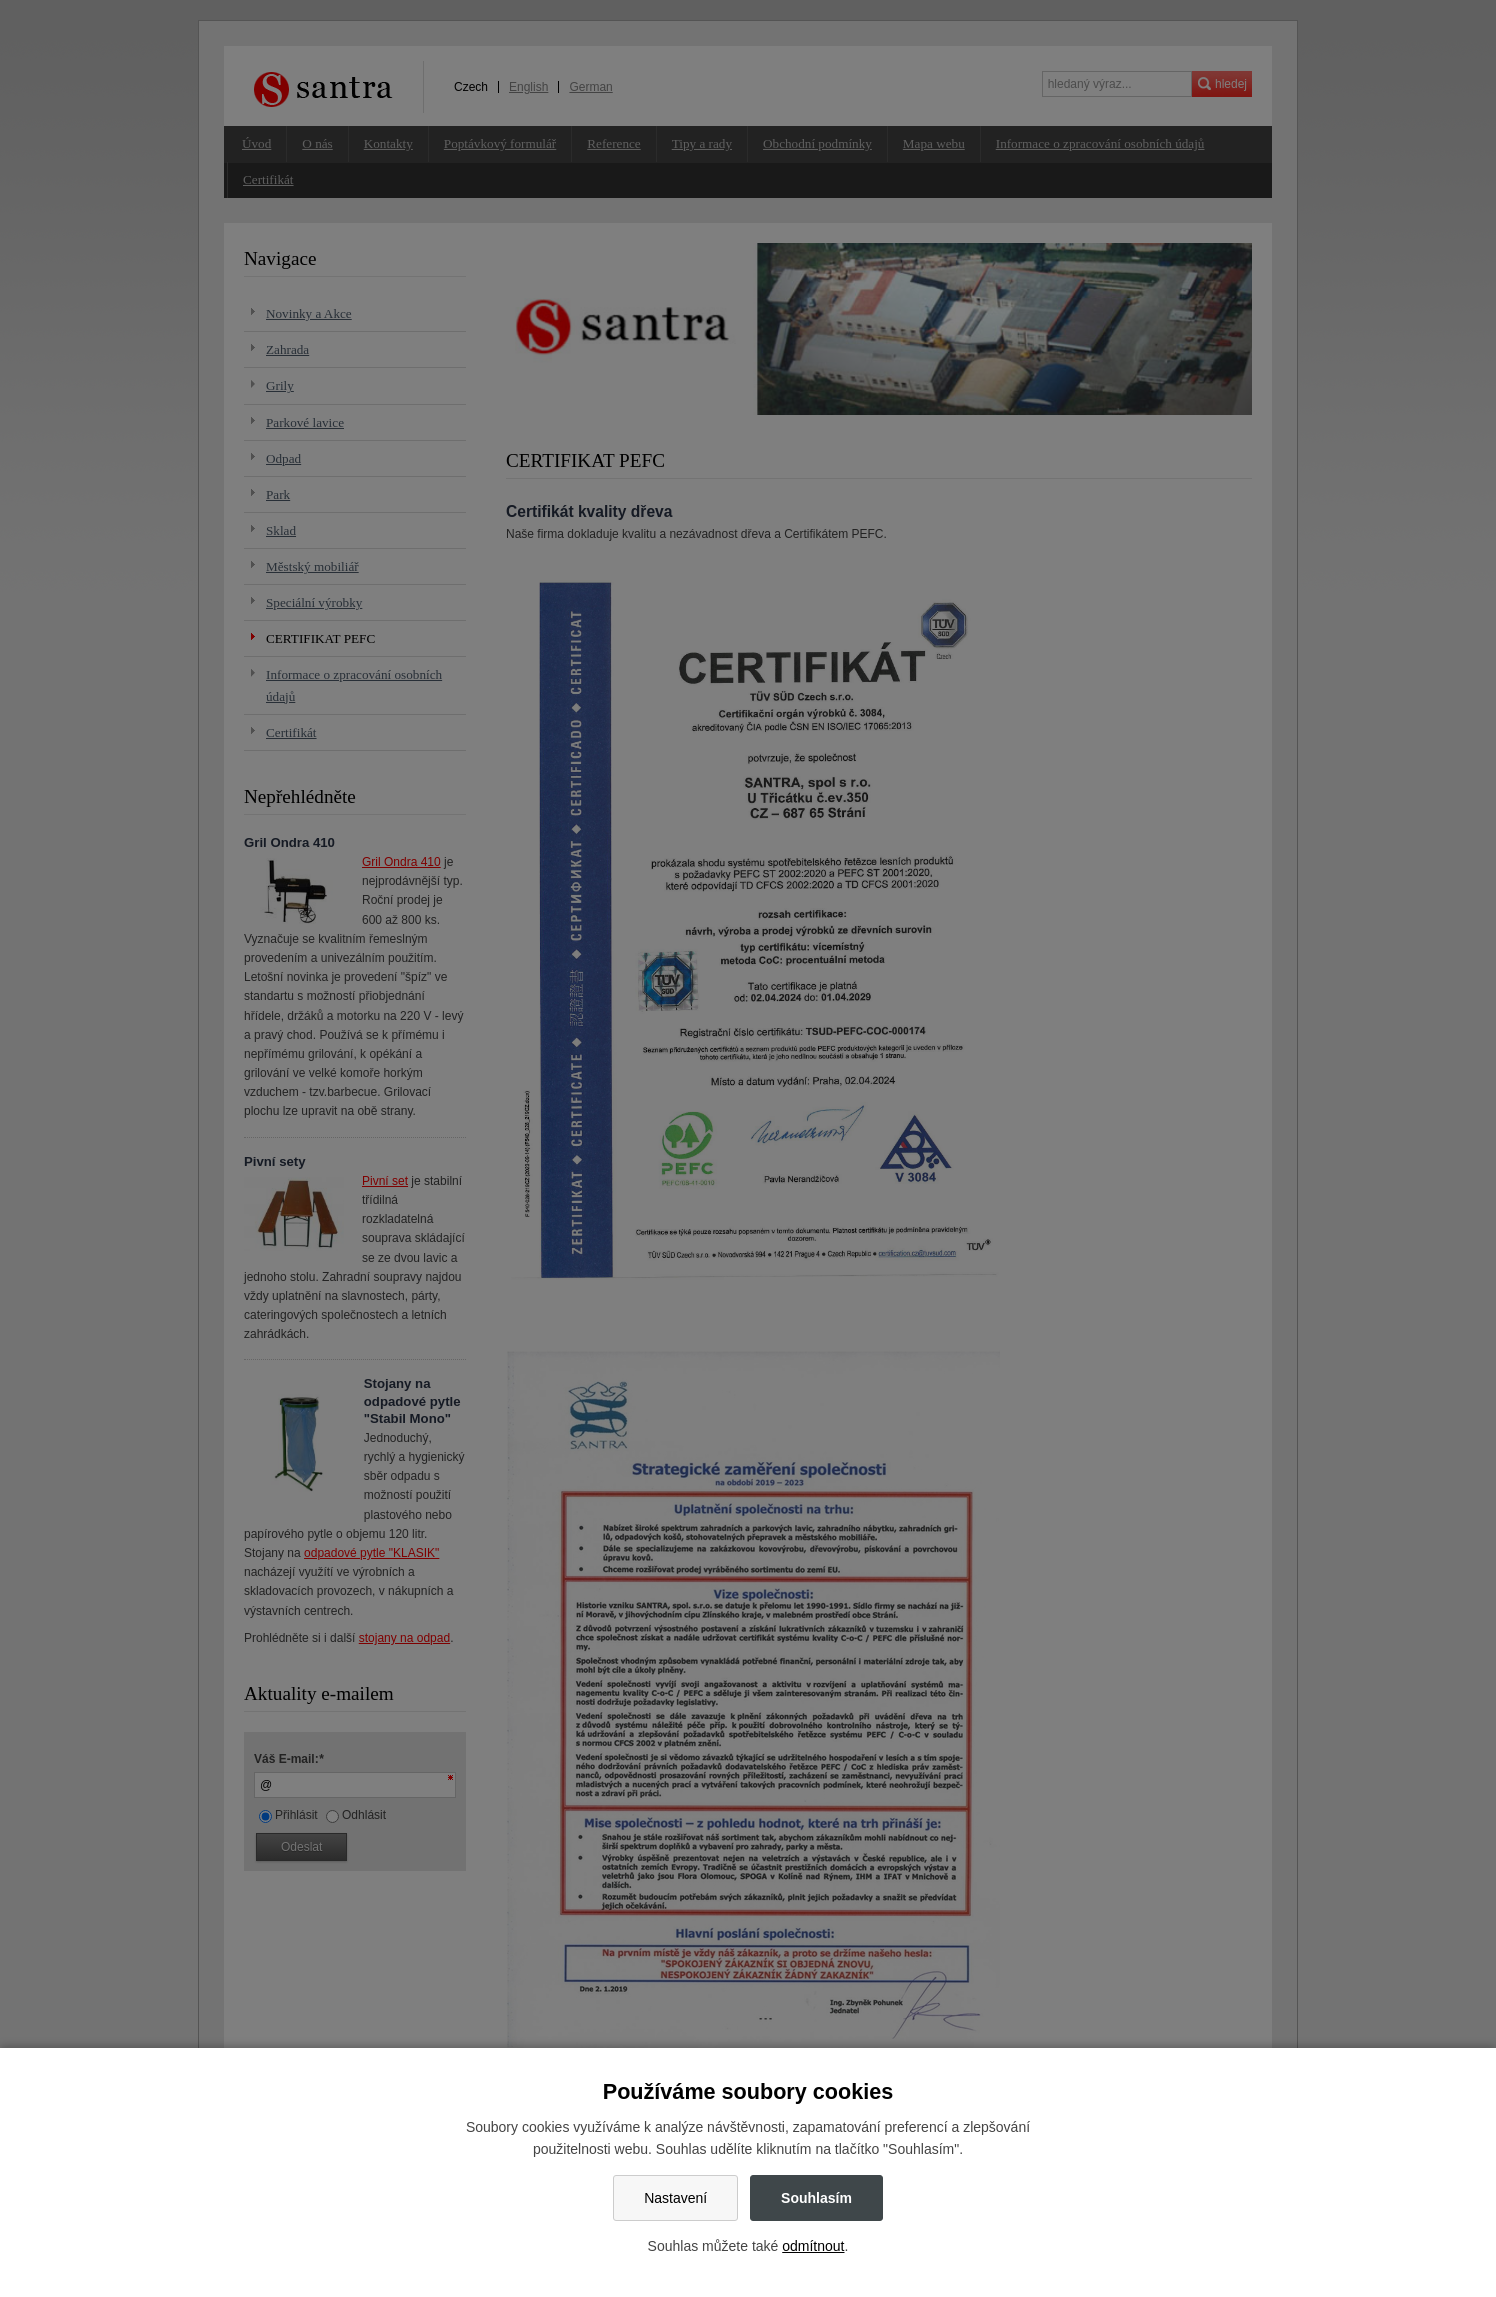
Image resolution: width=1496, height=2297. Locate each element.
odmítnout (813, 2246)
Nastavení (675, 2198)
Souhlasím (816, 2198)
